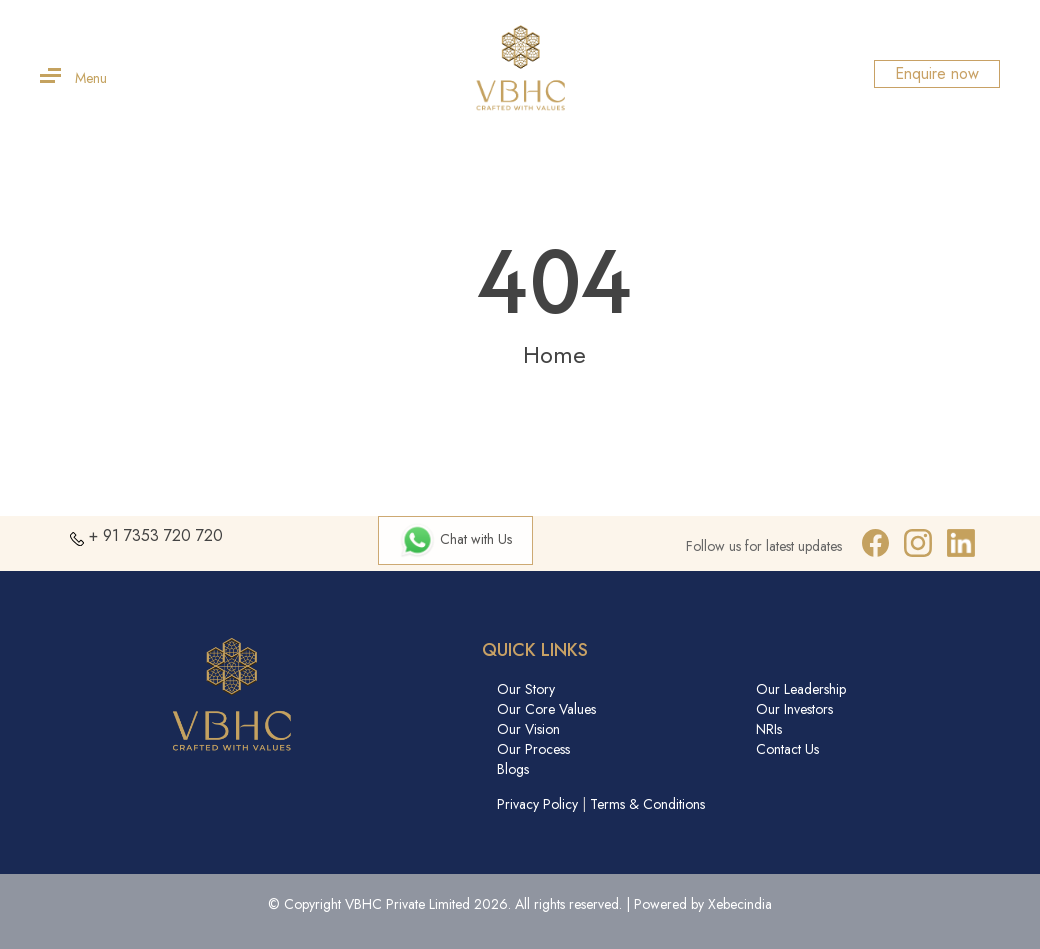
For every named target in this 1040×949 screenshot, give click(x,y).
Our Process (533, 749)
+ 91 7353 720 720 (156, 535)
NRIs (769, 729)
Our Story (526, 689)
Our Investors (794, 709)
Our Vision (528, 729)
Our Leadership (801, 689)
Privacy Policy (537, 804)
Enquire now (937, 73)
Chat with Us (455, 539)
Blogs (513, 769)
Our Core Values (546, 709)
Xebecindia (740, 904)
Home (554, 354)
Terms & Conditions (647, 804)
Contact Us (787, 749)
